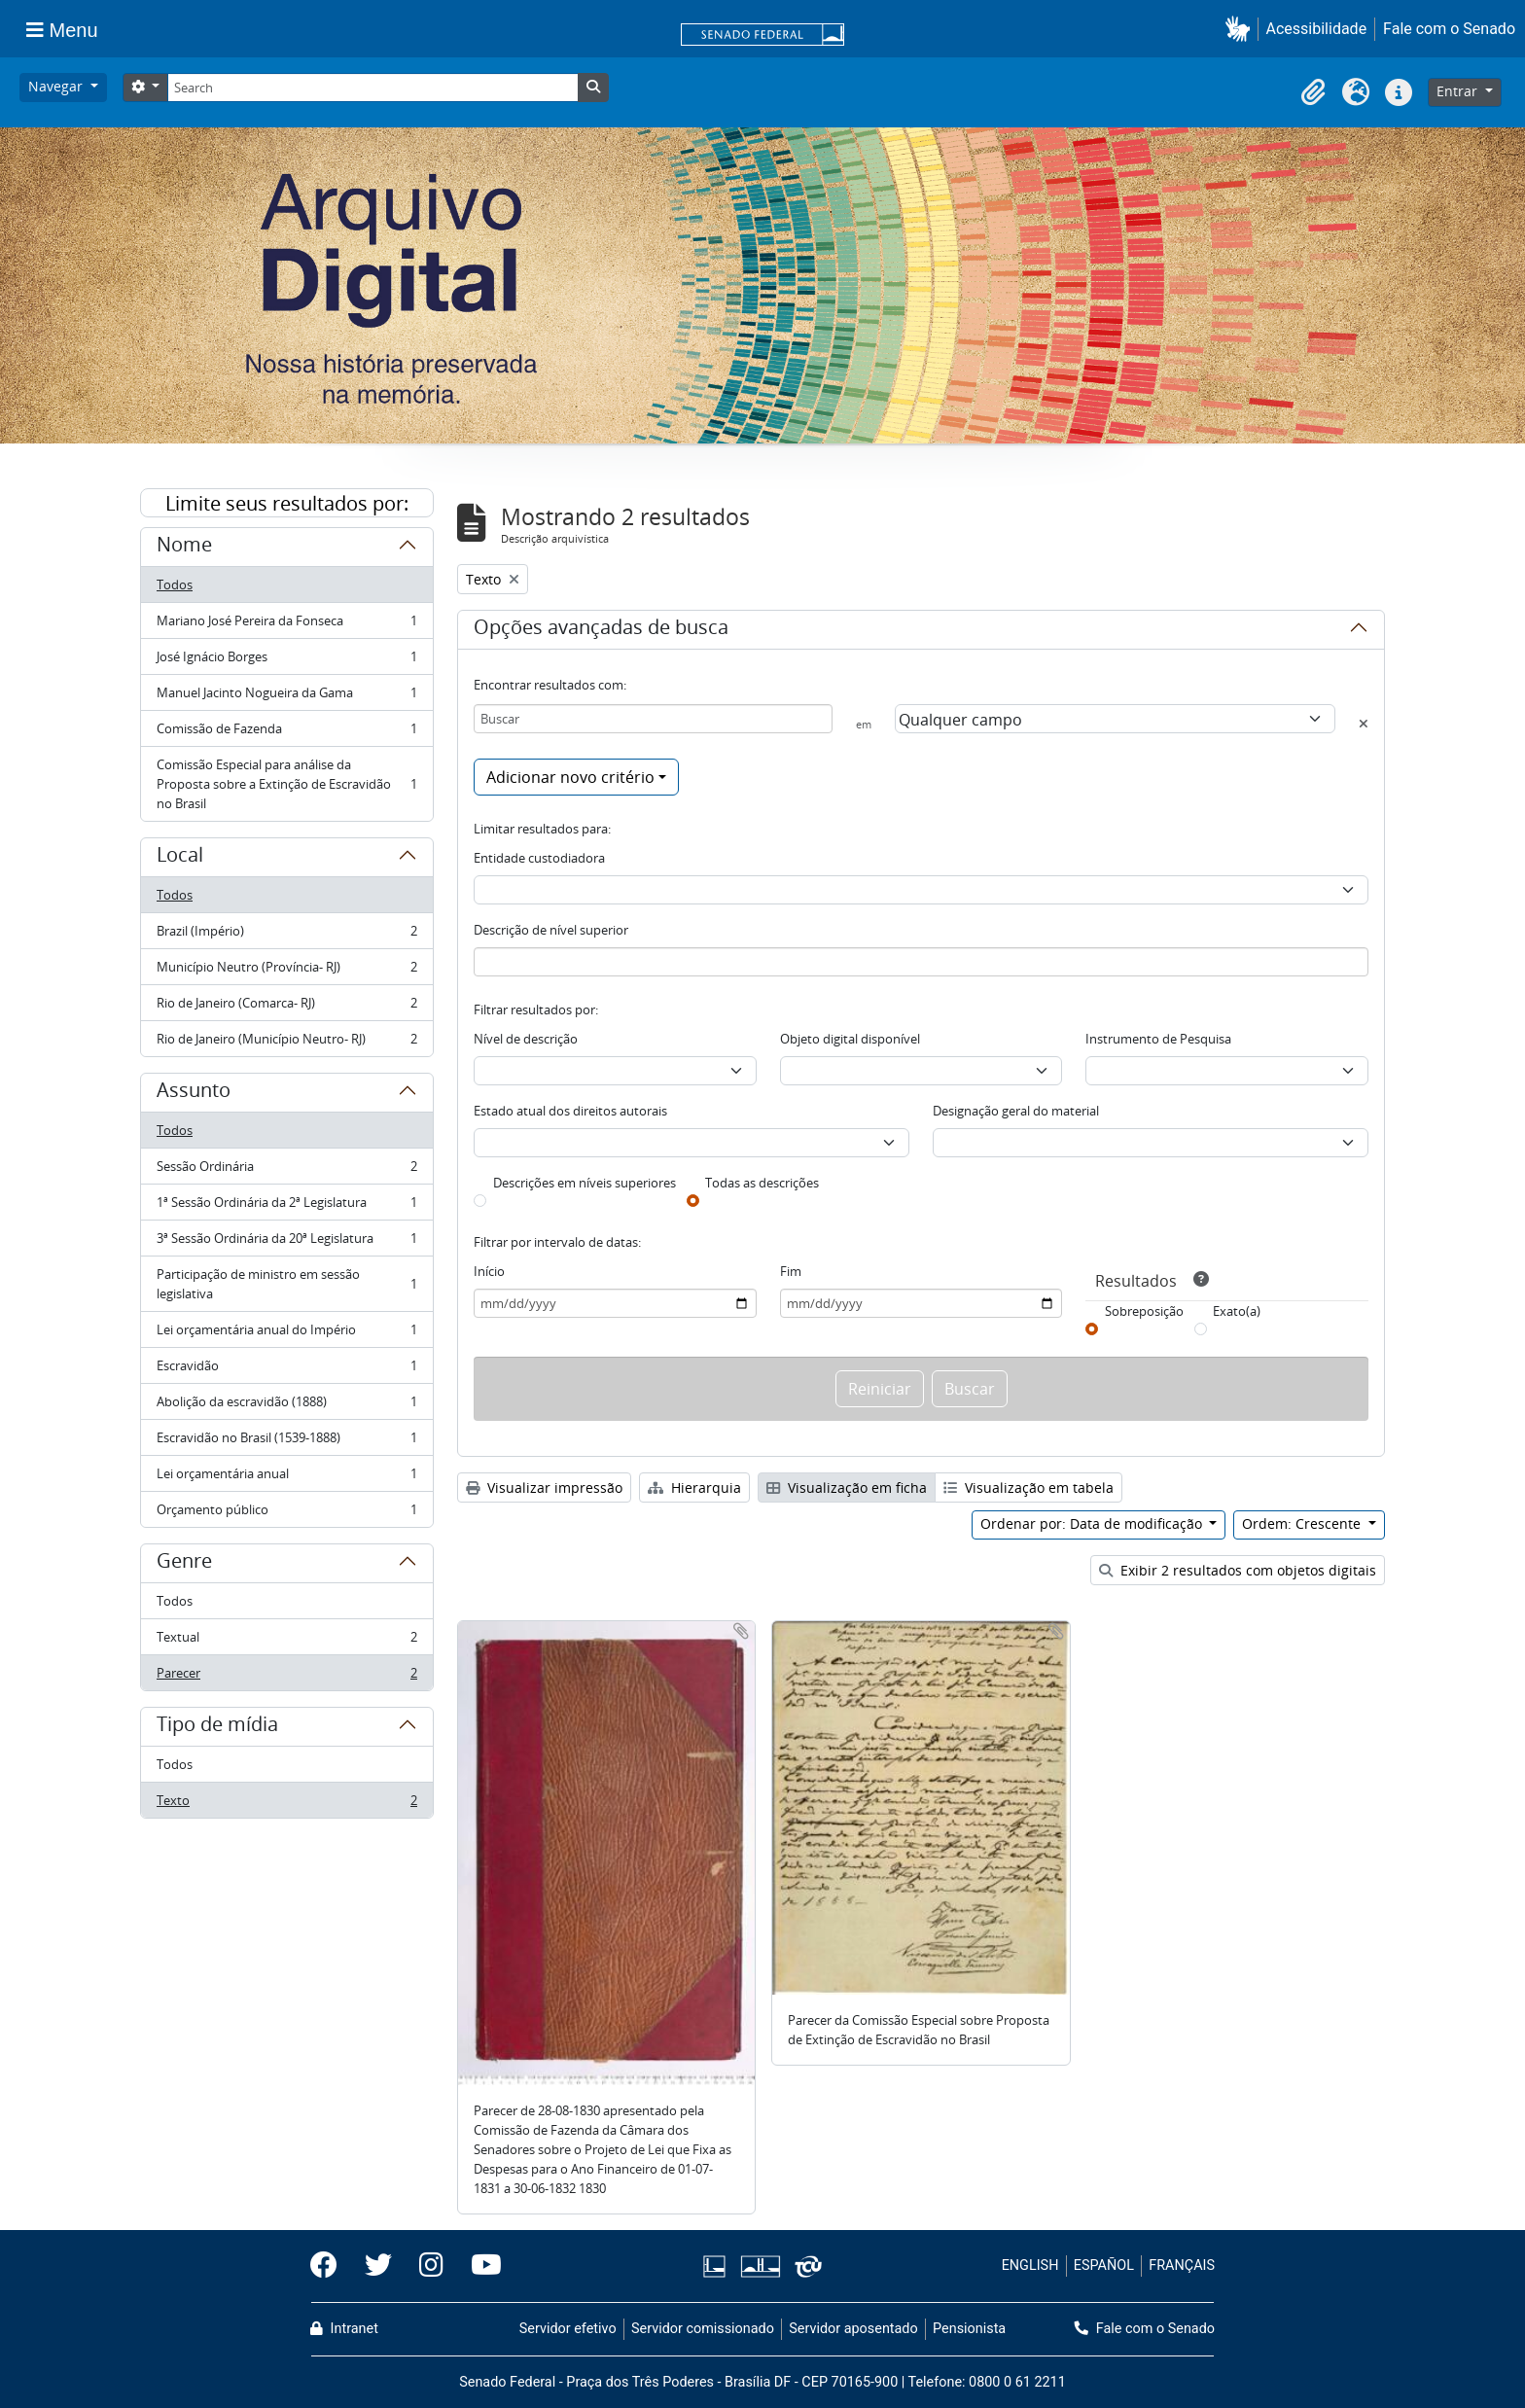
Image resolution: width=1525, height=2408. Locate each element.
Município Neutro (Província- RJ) (286, 971)
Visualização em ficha (846, 1487)
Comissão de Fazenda (286, 733)
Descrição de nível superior (551, 929)
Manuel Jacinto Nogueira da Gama (286, 697)
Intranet (344, 2328)
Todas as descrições (762, 1182)
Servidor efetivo (568, 2328)
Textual (286, 1641)
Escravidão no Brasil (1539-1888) (286, 1442)
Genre (184, 1564)
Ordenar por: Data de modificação (1093, 1523)
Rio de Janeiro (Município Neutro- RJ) (286, 1042)
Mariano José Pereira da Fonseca (286, 625)
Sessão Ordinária (286, 1170)
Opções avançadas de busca (601, 630)
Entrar (1458, 91)
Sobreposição (1144, 1311)
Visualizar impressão (544, 1487)
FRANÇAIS (1182, 2265)
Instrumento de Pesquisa (1158, 1038)
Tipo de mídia (217, 1727)
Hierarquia (694, 1487)
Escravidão (286, 1370)
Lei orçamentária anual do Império (286, 1334)
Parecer (286, 1676)
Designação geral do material (1016, 1110)
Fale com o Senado (1449, 28)
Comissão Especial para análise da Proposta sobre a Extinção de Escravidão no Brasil (286, 784)
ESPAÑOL (1104, 2265)
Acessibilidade (1316, 28)
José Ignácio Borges (286, 661)
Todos (175, 584)
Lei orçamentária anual (286, 1478)
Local (180, 858)
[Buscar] (653, 718)
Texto (286, 1804)
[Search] (372, 87)
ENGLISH (1030, 2265)
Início (489, 1271)
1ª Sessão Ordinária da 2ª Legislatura (286, 1206)
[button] (1241, 29)
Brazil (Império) (286, 935)
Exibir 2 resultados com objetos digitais (1237, 1570)
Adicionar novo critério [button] (570, 777)
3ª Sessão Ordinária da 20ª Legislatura (286, 1242)
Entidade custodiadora (539, 858)
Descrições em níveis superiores (584, 1182)
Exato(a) (1236, 1311)
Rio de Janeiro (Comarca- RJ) (286, 1007)
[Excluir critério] (1363, 723)
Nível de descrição (526, 1038)
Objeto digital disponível (850, 1038)
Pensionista (969, 2328)
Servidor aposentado (853, 2328)
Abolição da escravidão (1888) (286, 1406)
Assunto (194, 1093)
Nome (184, 547)
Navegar (57, 86)
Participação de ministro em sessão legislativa (286, 1283)
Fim (790, 1271)
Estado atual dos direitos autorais (570, 1110)
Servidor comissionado (702, 2328)
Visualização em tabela (1028, 1487)
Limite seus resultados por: (286, 503)
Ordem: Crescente (1303, 1523)
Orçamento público (286, 1513)
